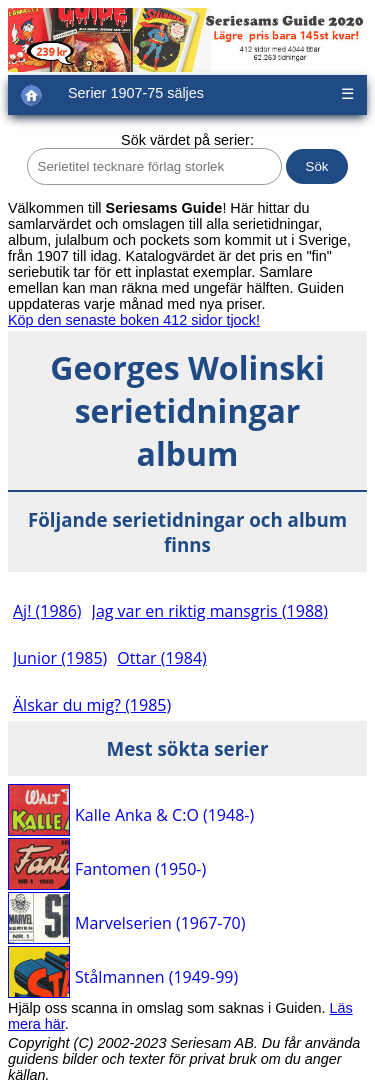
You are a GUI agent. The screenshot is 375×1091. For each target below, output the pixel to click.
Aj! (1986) (47, 611)
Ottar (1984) (161, 658)
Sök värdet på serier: (187, 140)
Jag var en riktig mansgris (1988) (210, 611)
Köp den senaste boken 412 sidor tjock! (134, 320)
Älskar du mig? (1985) (92, 705)
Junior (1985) (60, 658)
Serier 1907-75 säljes (136, 93)
